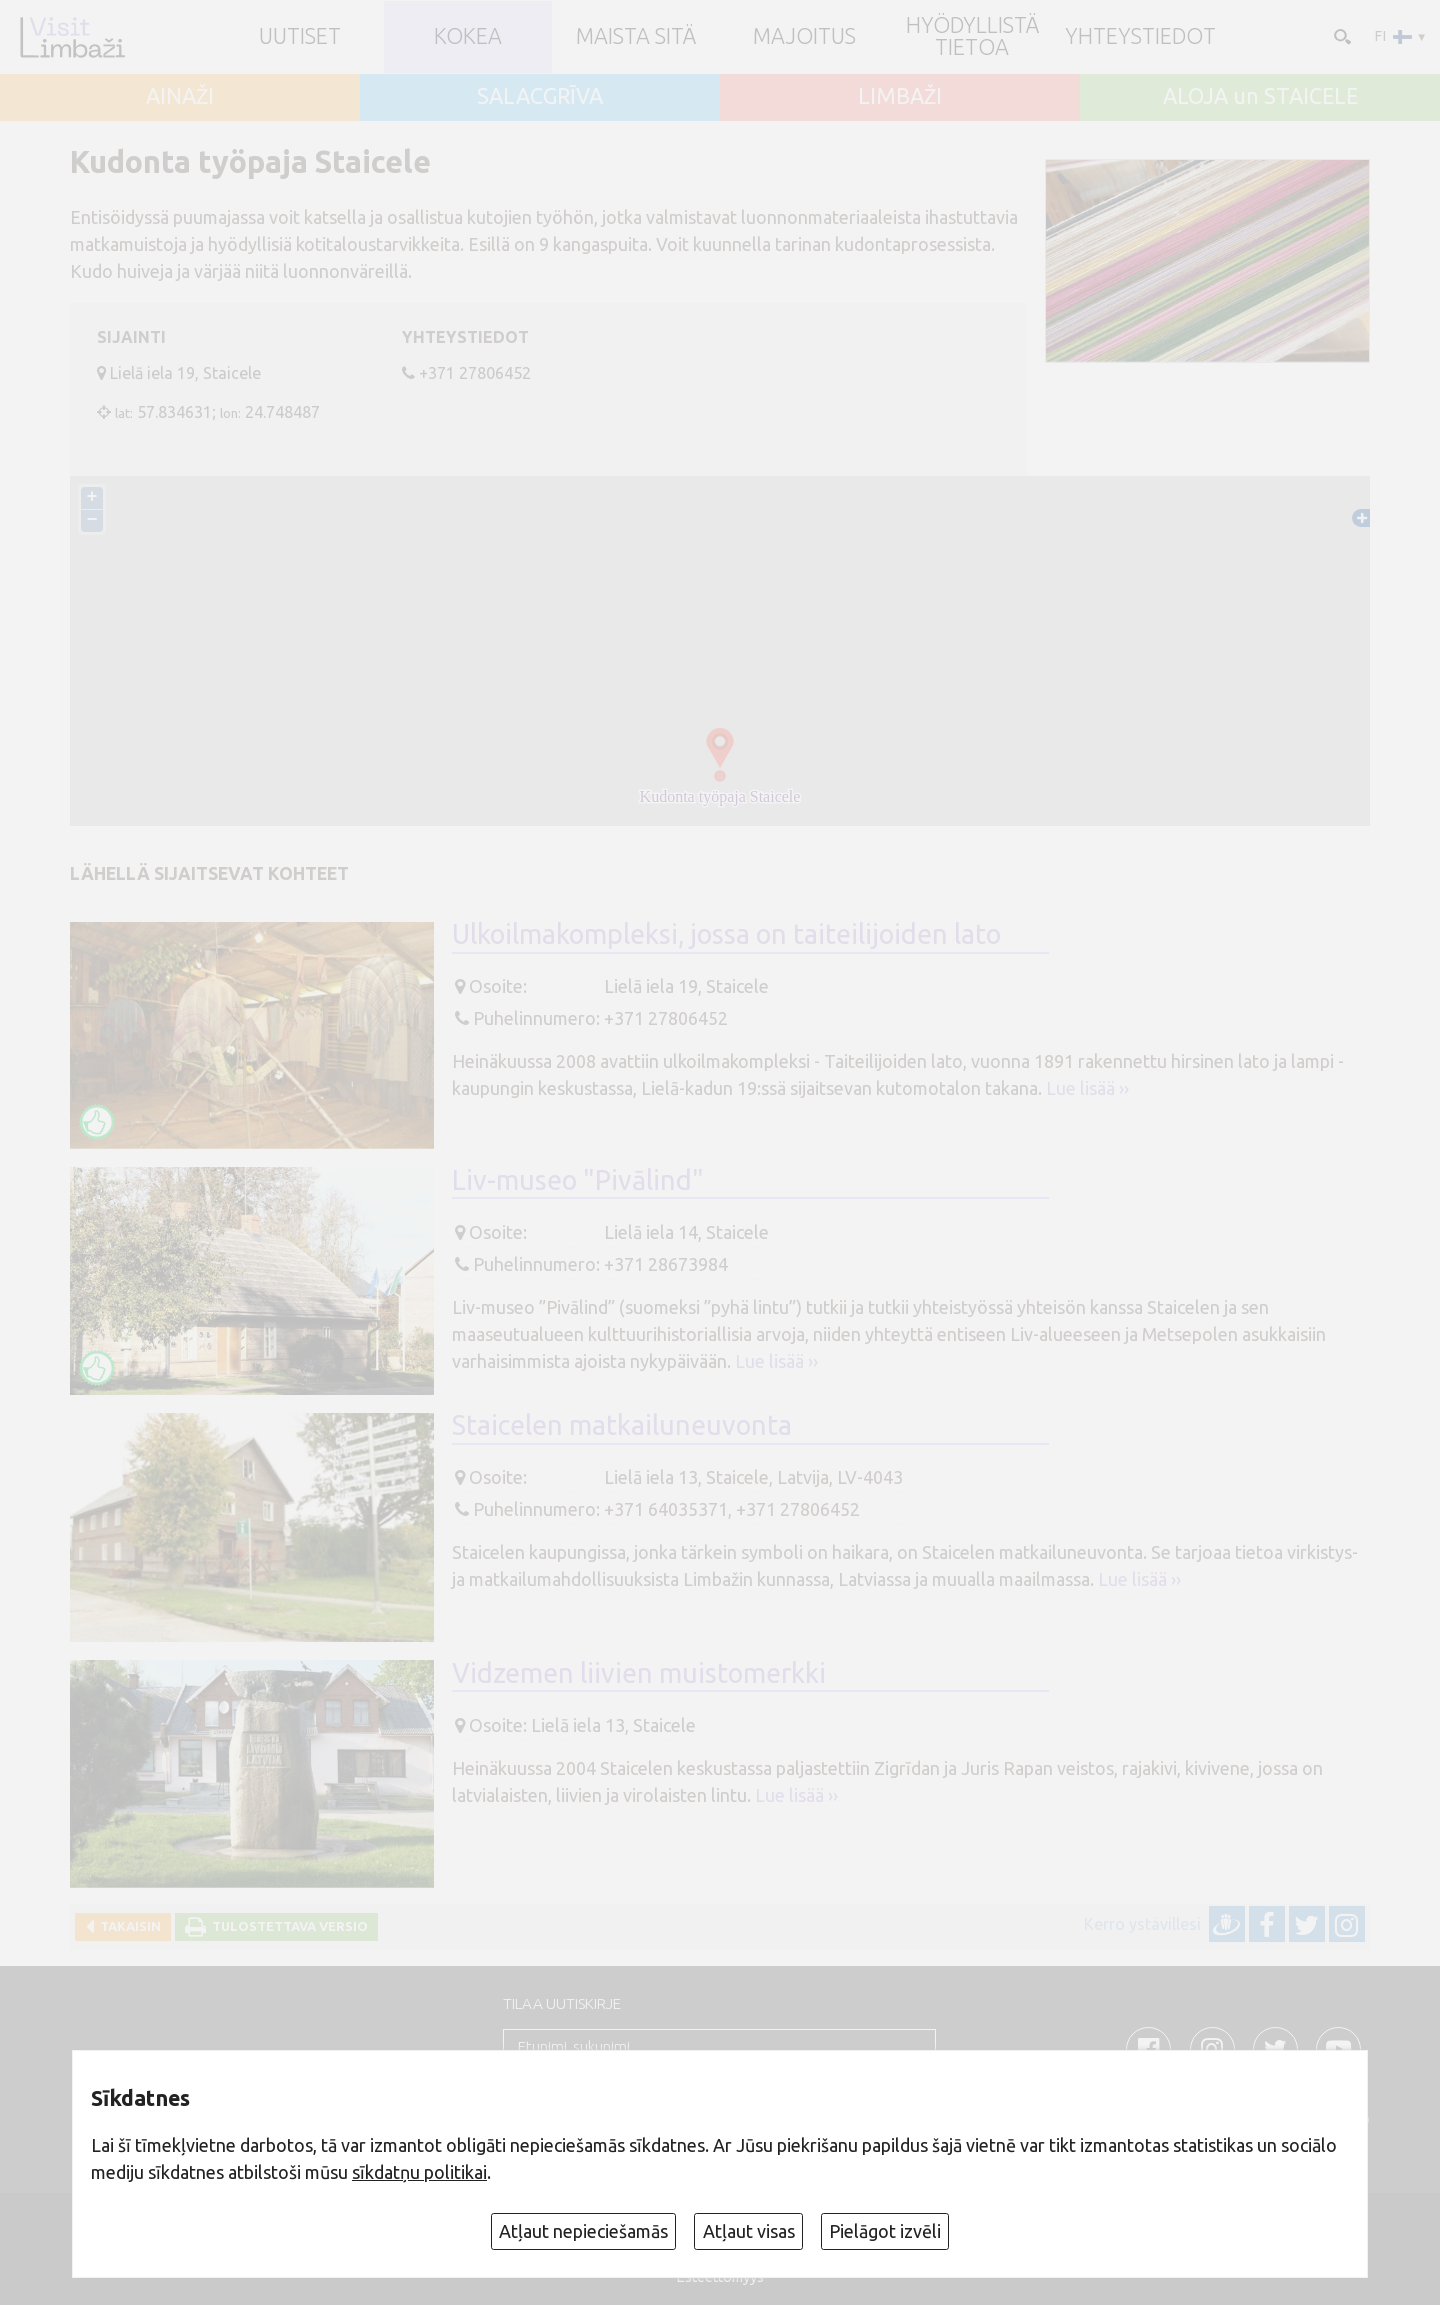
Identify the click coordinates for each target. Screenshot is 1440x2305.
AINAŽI (180, 97)
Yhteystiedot (1140, 37)
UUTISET (300, 37)
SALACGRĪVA (540, 97)
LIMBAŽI (900, 97)
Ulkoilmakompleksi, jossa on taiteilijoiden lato (726, 934)
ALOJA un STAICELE (1260, 97)
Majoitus (804, 37)
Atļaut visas (749, 2231)
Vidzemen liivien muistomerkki (639, 1673)
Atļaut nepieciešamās (583, 2231)
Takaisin (127, 1926)
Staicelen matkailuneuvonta (622, 1425)
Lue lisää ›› (1087, 1088)
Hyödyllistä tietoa (972, 36)
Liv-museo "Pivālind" (578, 1180)
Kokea (468, 37)
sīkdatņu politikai (419, 2172)
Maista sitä (636, 37)
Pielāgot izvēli (885, 2231)
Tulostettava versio (287, 1926)
